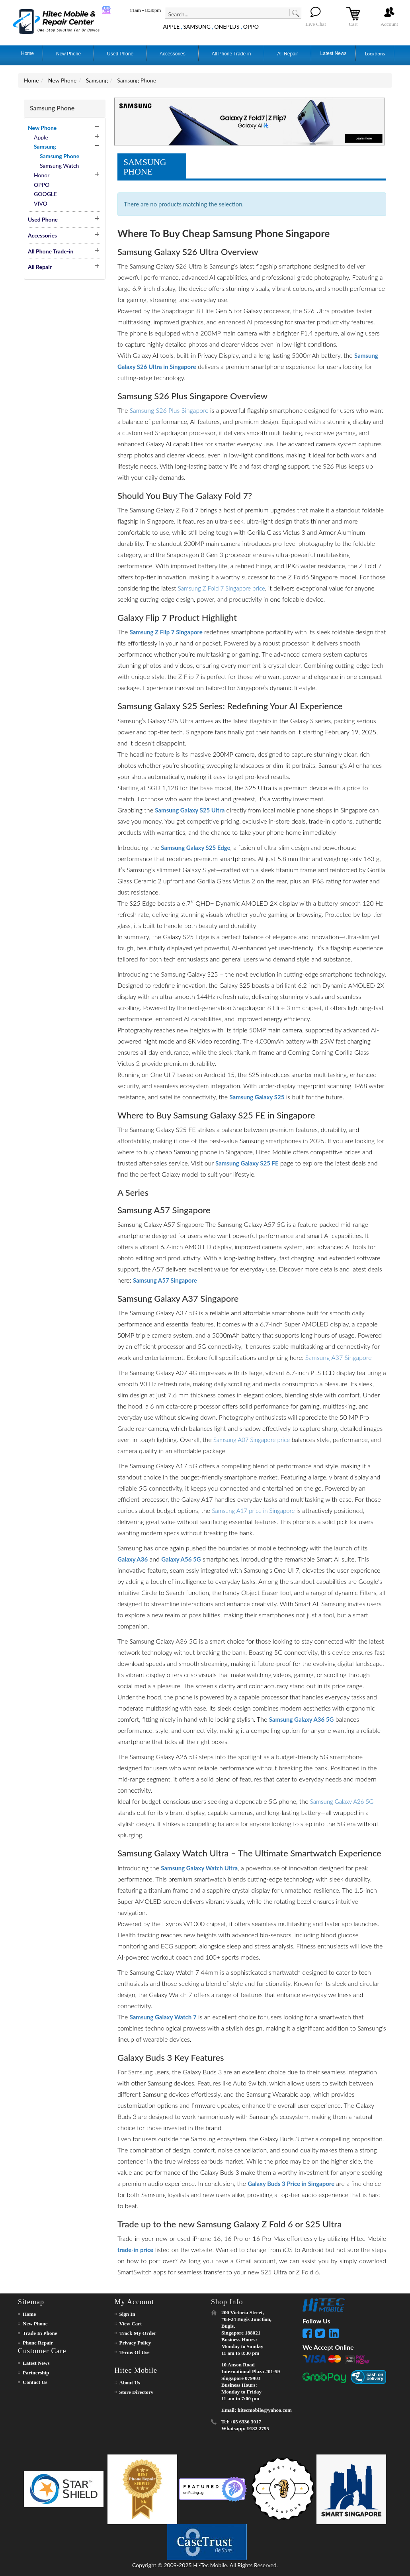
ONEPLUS (226, 26)
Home (31, 80)
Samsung (97, 80)
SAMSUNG (197, 26)
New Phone (62, 80)
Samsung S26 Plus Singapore (169, 410)
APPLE (171, 26)
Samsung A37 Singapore (338, 1357)
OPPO (251, 26)
